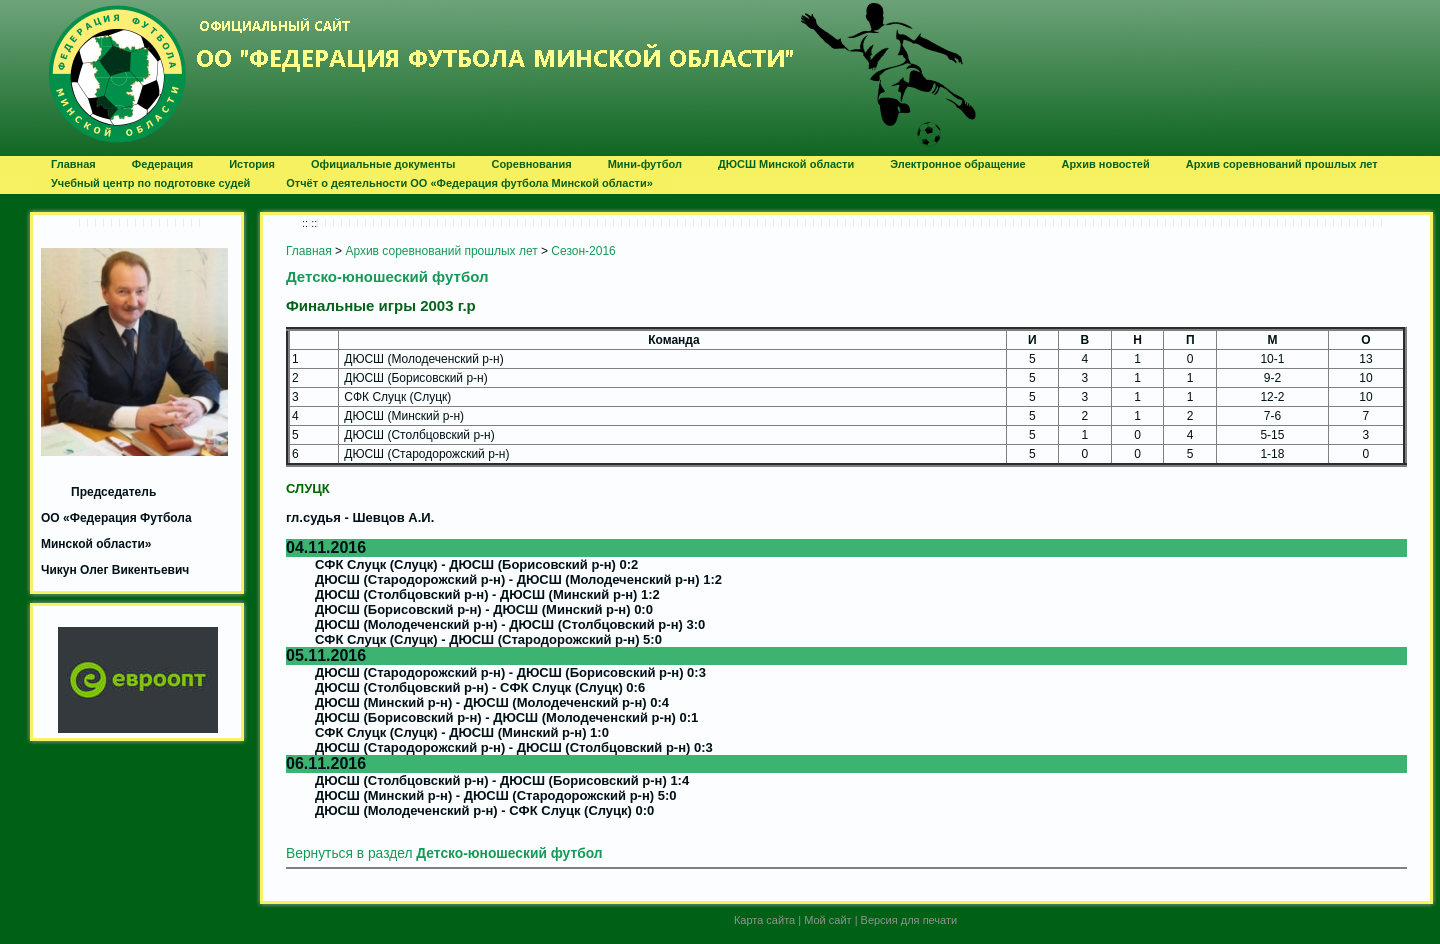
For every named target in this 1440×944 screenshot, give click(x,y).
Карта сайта (764, 920)
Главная (309, 251)
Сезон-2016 (583, 251)
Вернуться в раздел (444, 853)
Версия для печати (909, 920)
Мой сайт (827, 920)
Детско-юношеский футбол (387, 276)
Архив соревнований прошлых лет (441, 251)
